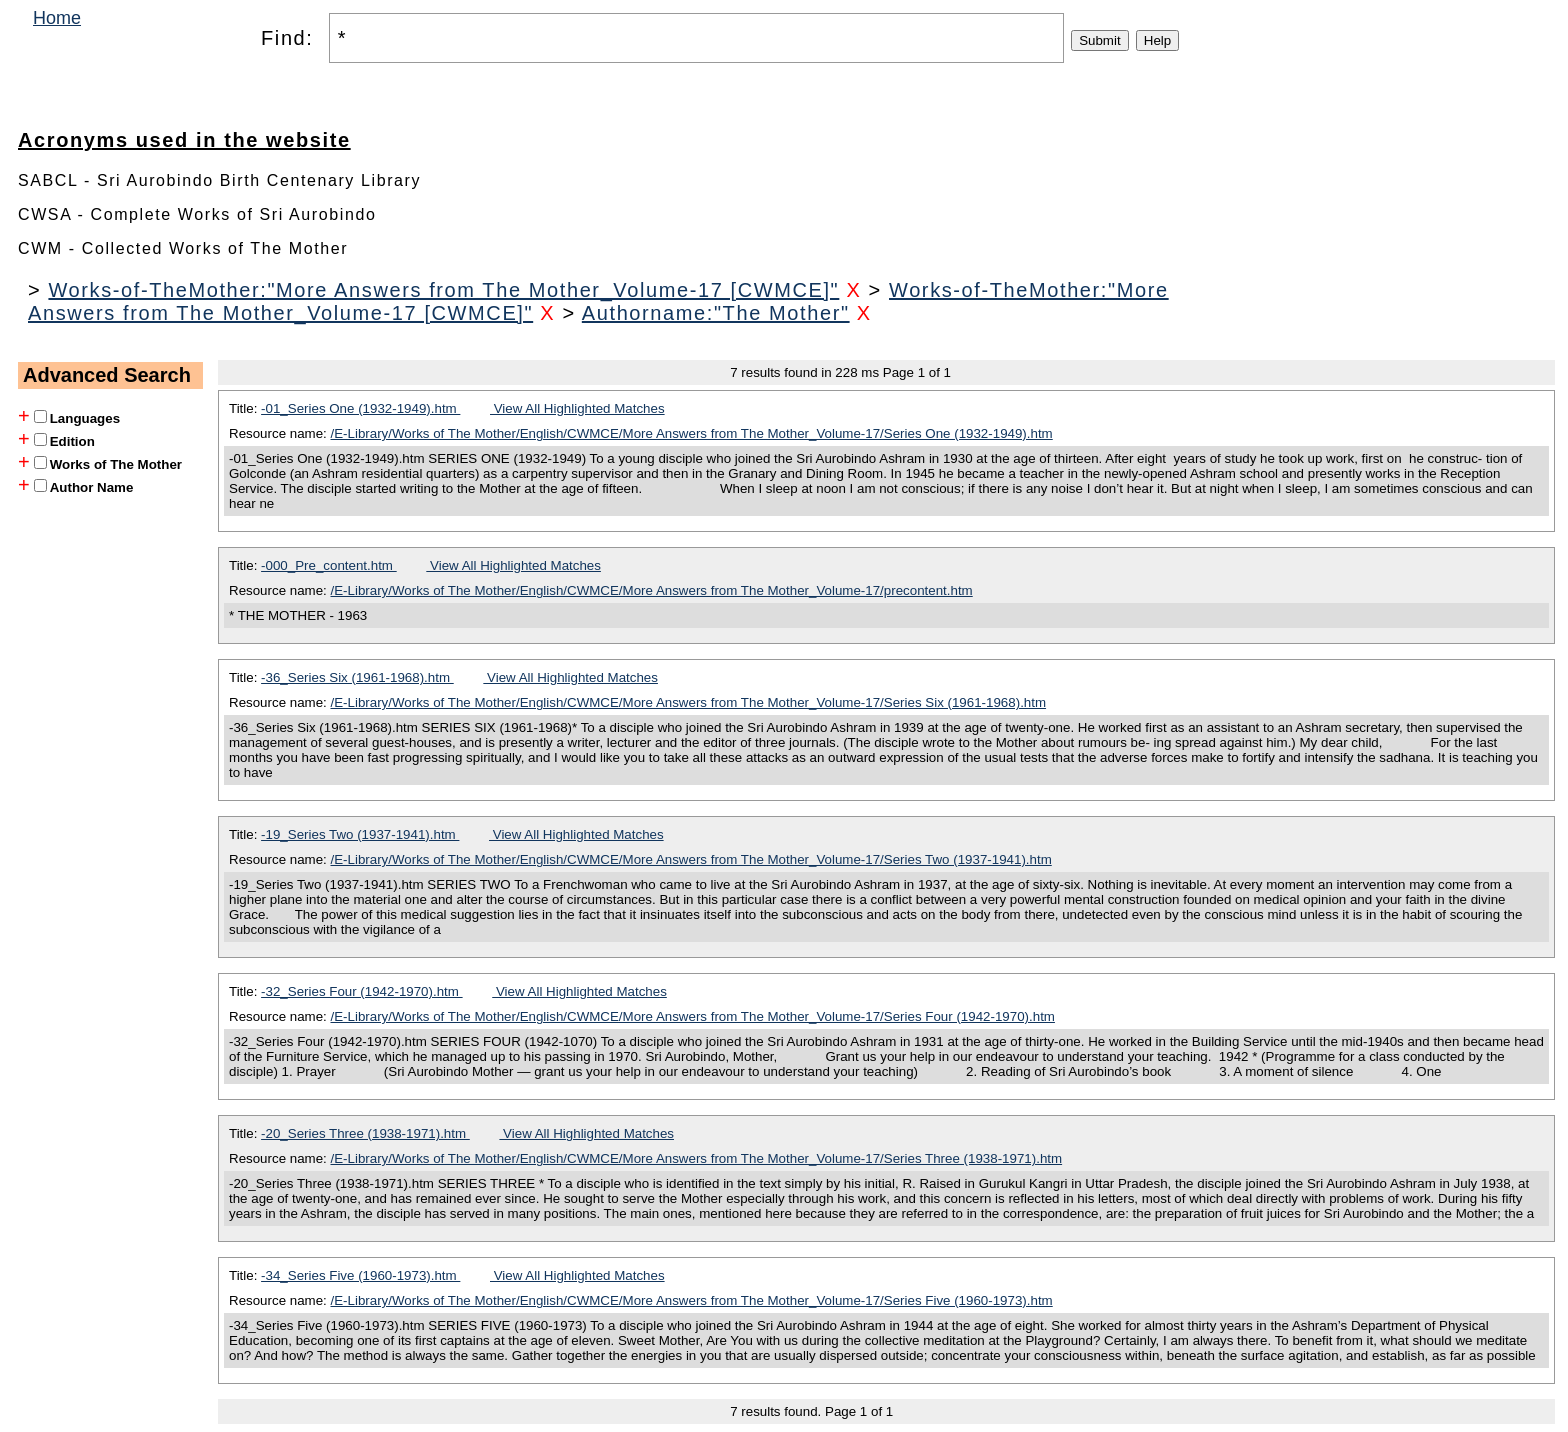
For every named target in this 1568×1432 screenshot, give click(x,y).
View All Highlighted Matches (577, 408)
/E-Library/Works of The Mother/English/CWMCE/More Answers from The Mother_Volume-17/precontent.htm (652, 590)
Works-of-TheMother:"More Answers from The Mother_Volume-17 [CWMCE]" (443, 290)
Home (57, 18)
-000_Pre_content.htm (329, 565)
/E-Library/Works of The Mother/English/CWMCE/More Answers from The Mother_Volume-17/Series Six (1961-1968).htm (689, 702)
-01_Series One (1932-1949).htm (360, 408)
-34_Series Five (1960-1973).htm (360, 1275)
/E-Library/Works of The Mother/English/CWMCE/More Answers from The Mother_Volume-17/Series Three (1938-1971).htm (697, 1158)
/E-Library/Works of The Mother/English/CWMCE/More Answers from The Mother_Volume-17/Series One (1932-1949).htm (692, 433)
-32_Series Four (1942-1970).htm (362, 991)
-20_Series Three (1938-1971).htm (365, 1133)
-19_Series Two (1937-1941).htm (360, 834)
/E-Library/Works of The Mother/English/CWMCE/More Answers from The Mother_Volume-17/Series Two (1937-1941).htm (691, 859)
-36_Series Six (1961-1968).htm (357, 677)
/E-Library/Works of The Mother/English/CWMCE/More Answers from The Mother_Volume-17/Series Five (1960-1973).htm (692, 1300)
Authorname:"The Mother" (716, 313)
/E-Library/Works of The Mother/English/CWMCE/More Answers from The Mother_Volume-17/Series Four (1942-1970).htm (693, 1016)
